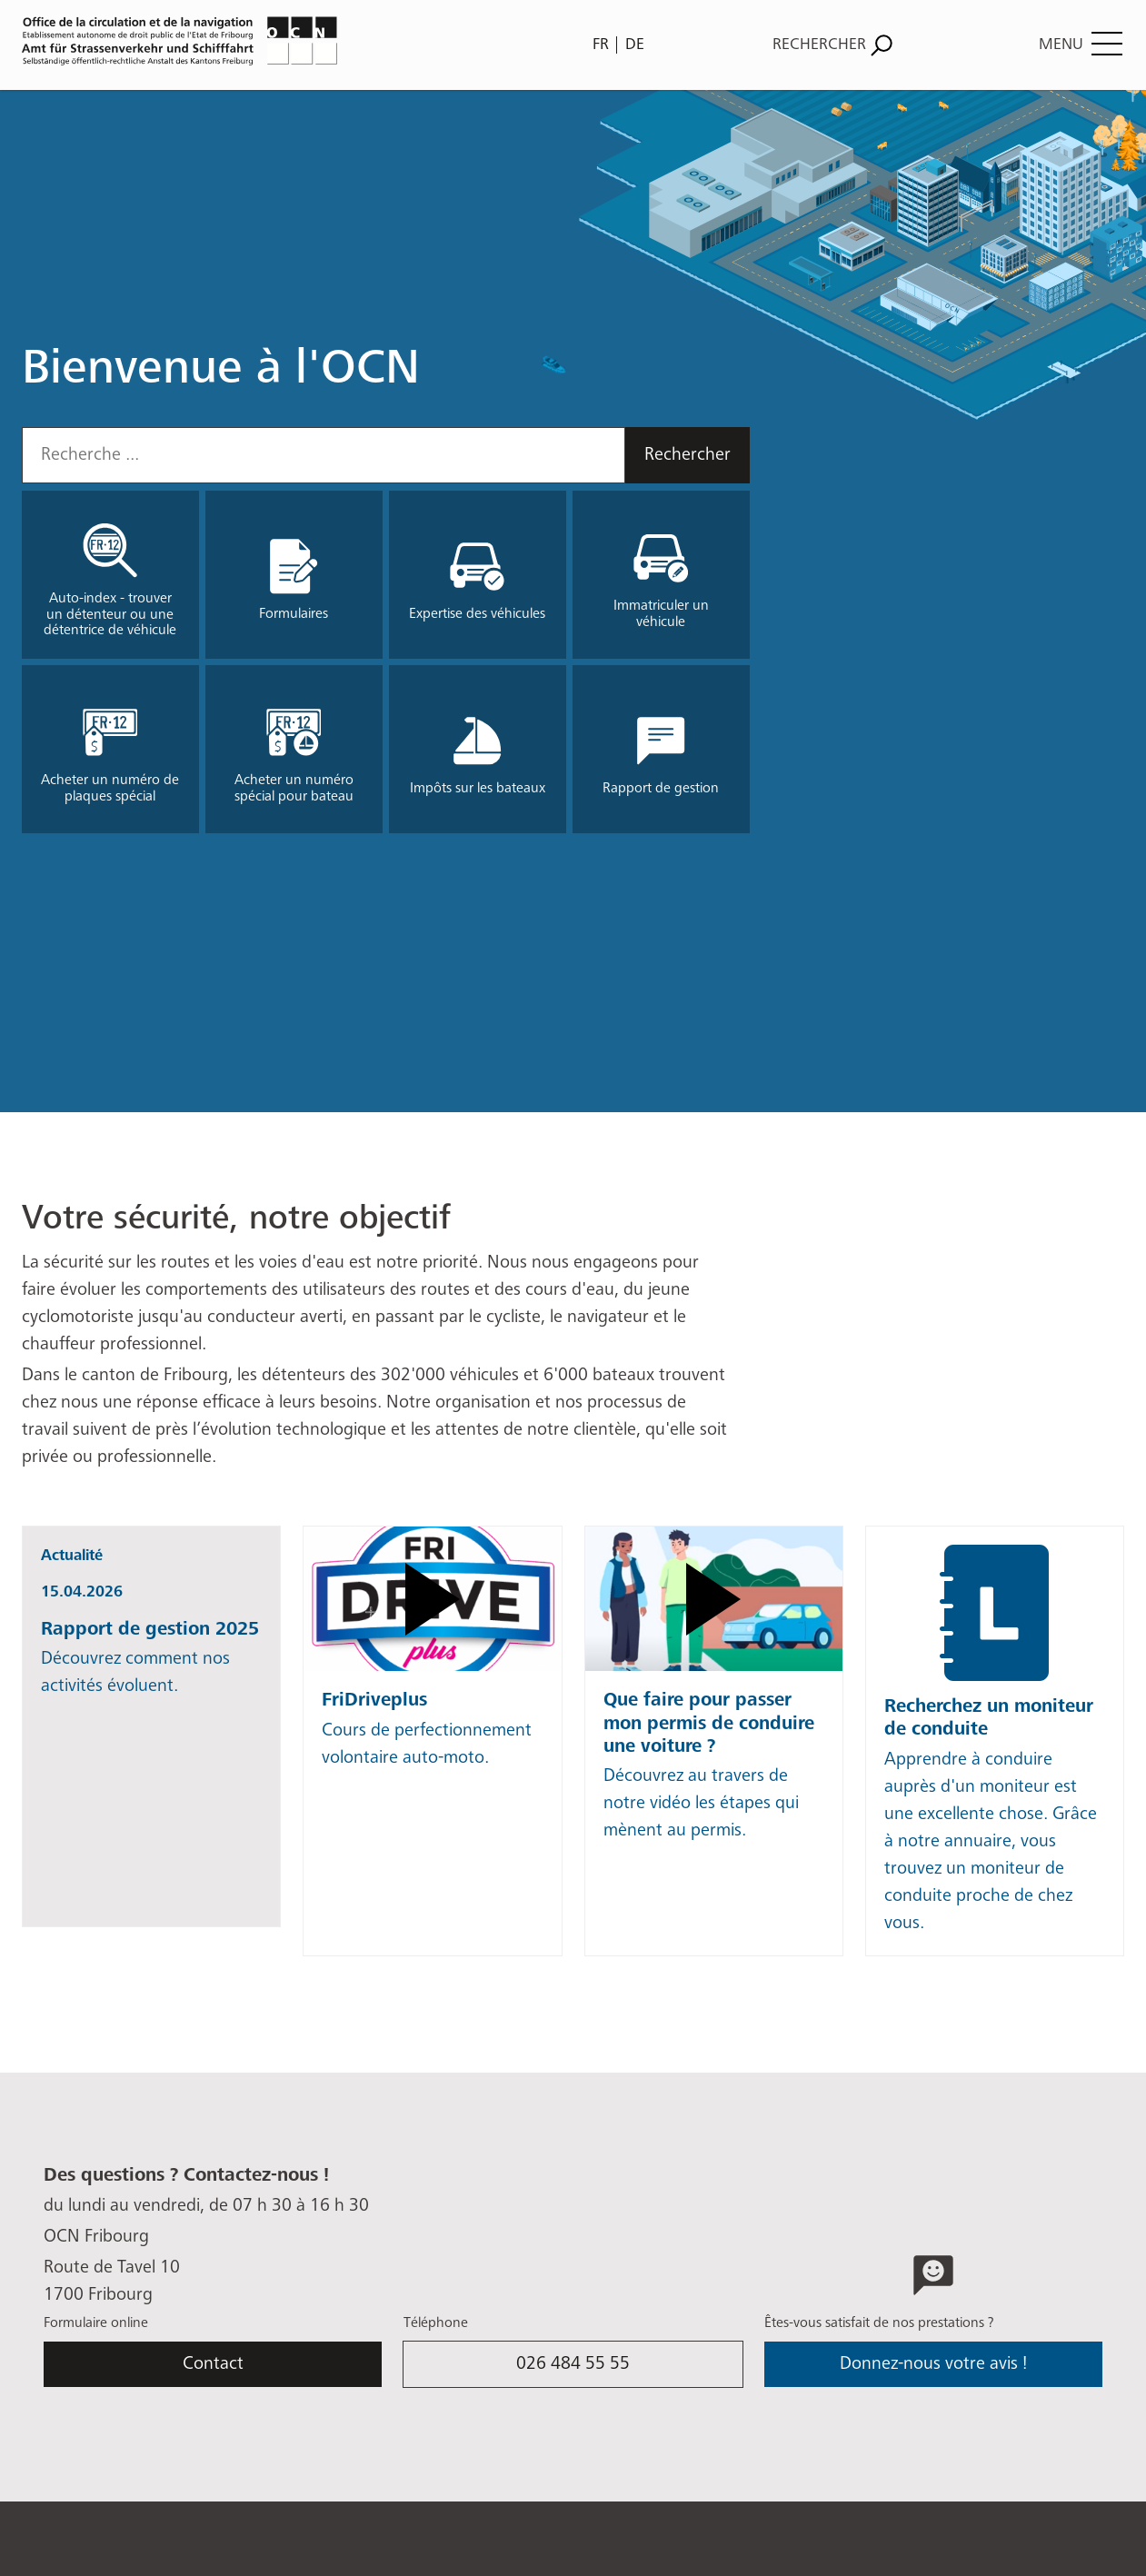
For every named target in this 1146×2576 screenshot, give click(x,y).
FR (601, 44)
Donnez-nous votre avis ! (933, 2363)
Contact (213, 2363)
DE (634, 44)
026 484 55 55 (573, 2363)
